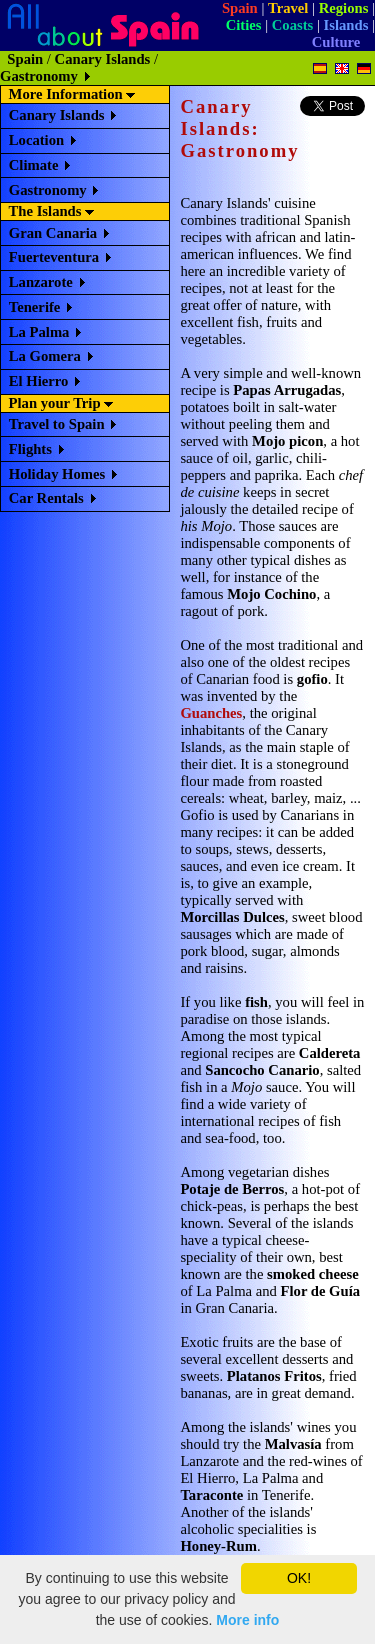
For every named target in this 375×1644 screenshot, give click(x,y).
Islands (346, 25)
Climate (34, 165)
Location (36, 140)
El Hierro (39, 381)
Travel (288, 8)
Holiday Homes (57, 474)
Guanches (211, 713)
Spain (240, 8)
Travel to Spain (57, 424)
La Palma (39, 332)
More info (247, 1620)
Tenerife (35, 307)
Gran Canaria (53, 233)
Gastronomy (48, 190)
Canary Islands (103, 59)
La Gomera (45, 356)
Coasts (293, 25)
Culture (336, 42)
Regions (344, 8)
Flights (30, 449)
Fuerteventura (54, 257)
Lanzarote (41, 282)
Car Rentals (46, 498)
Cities (244, 25)
